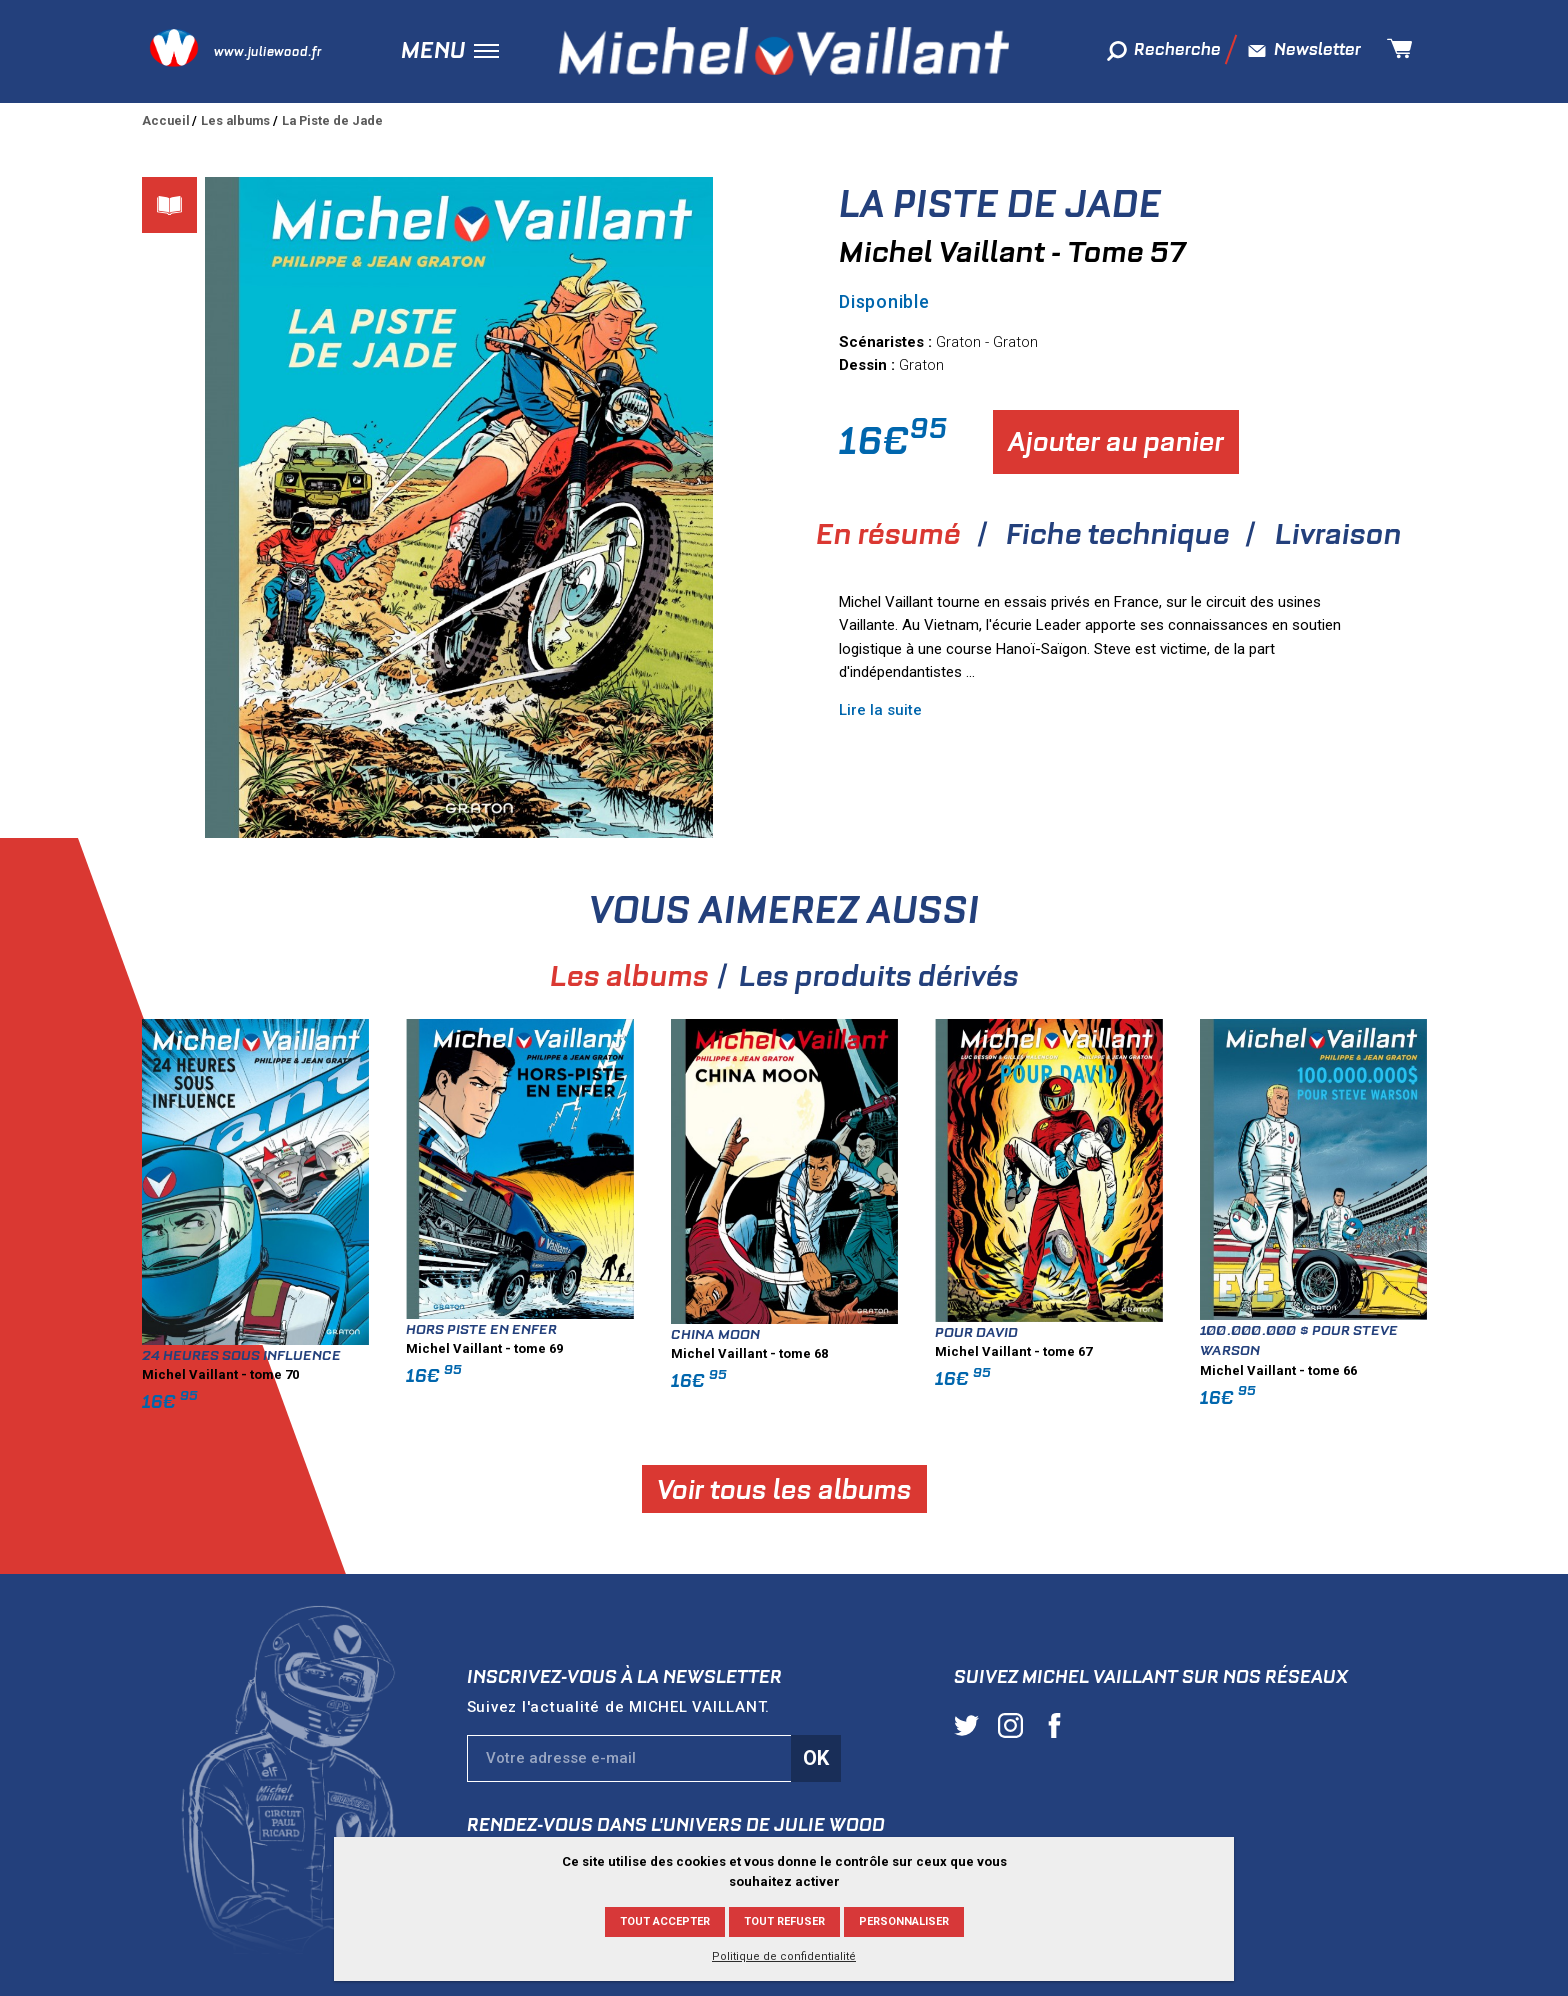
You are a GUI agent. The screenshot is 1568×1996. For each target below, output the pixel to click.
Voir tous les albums (1085, 1488)
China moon (1016, 1334)
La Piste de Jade (332, 120)
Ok (816, 1758)
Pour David (1277, 1332)
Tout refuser (784, 1921)
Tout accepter (665, 1921)
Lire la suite (880, 710)
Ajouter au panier (1116, 441)
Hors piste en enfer (782, 1329)
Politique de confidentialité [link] (784, 1956)
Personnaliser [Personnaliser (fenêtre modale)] (904, 1921)
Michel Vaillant (784, 51)
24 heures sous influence (542, 1355)
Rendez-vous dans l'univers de (676, 1824)
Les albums (235, 120)
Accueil (166, 120)
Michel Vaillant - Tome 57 (1012, 252)
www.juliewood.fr (267, 51)
